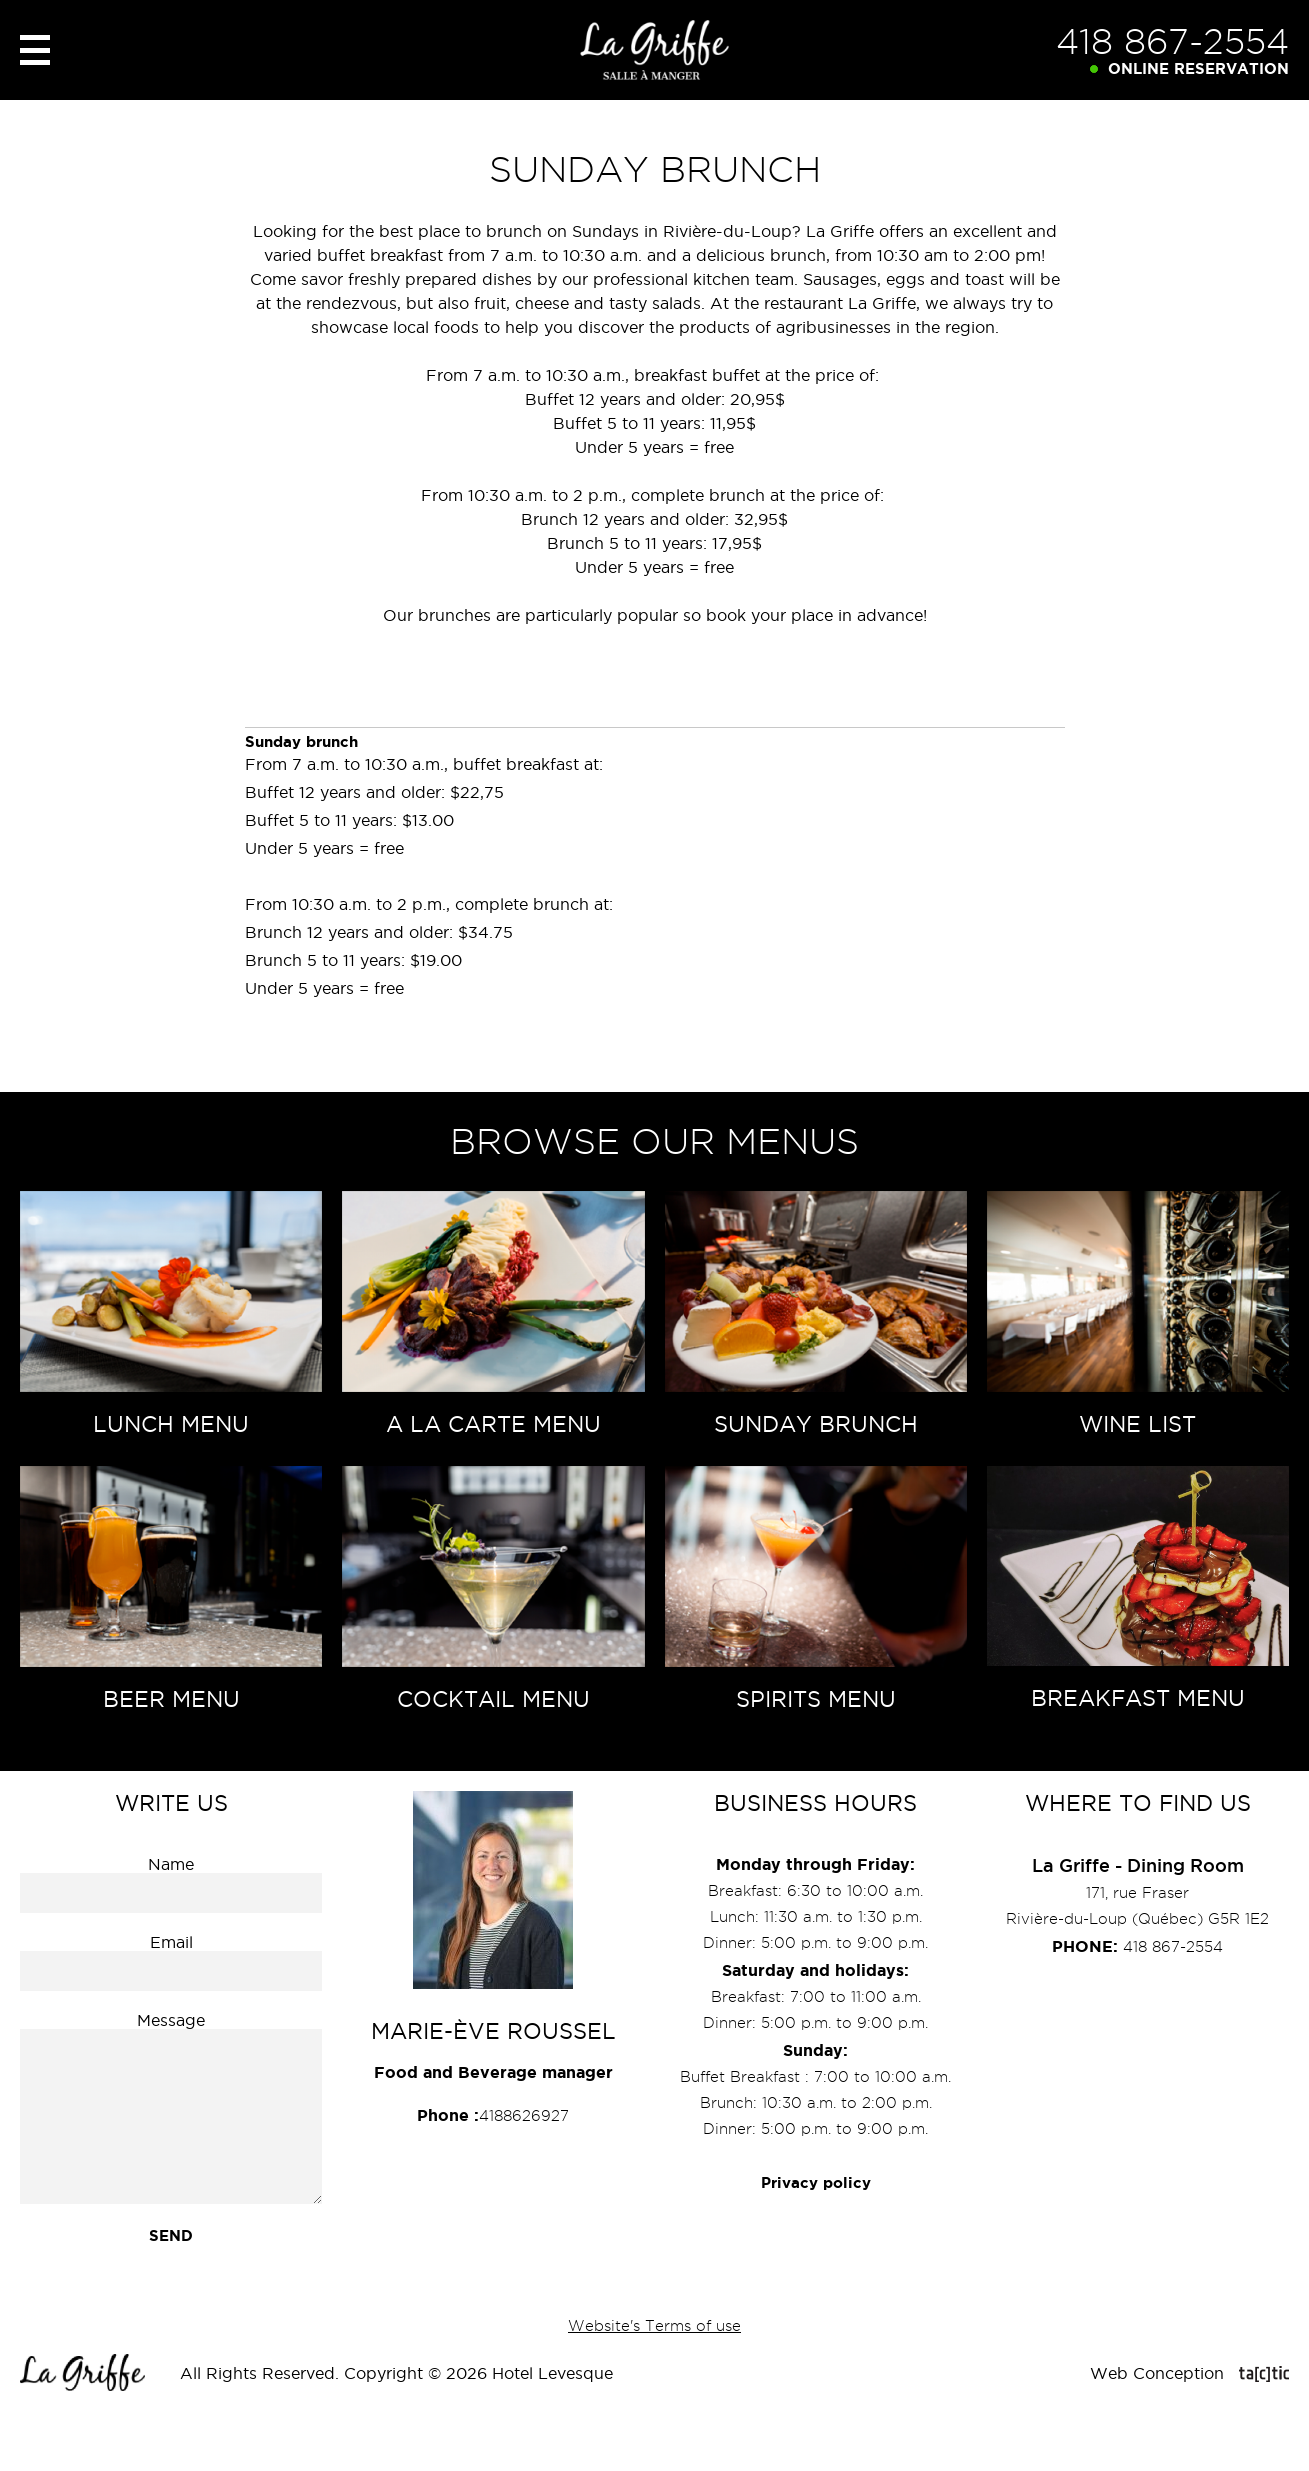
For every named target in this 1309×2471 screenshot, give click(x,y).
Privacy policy (816, 2182)
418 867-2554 (1172, 41)
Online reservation (1198, 68)
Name (171, 1864)
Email (171, 1942)
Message (171, 2020)
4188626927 (493, 2115)
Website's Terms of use (654, 2326)
